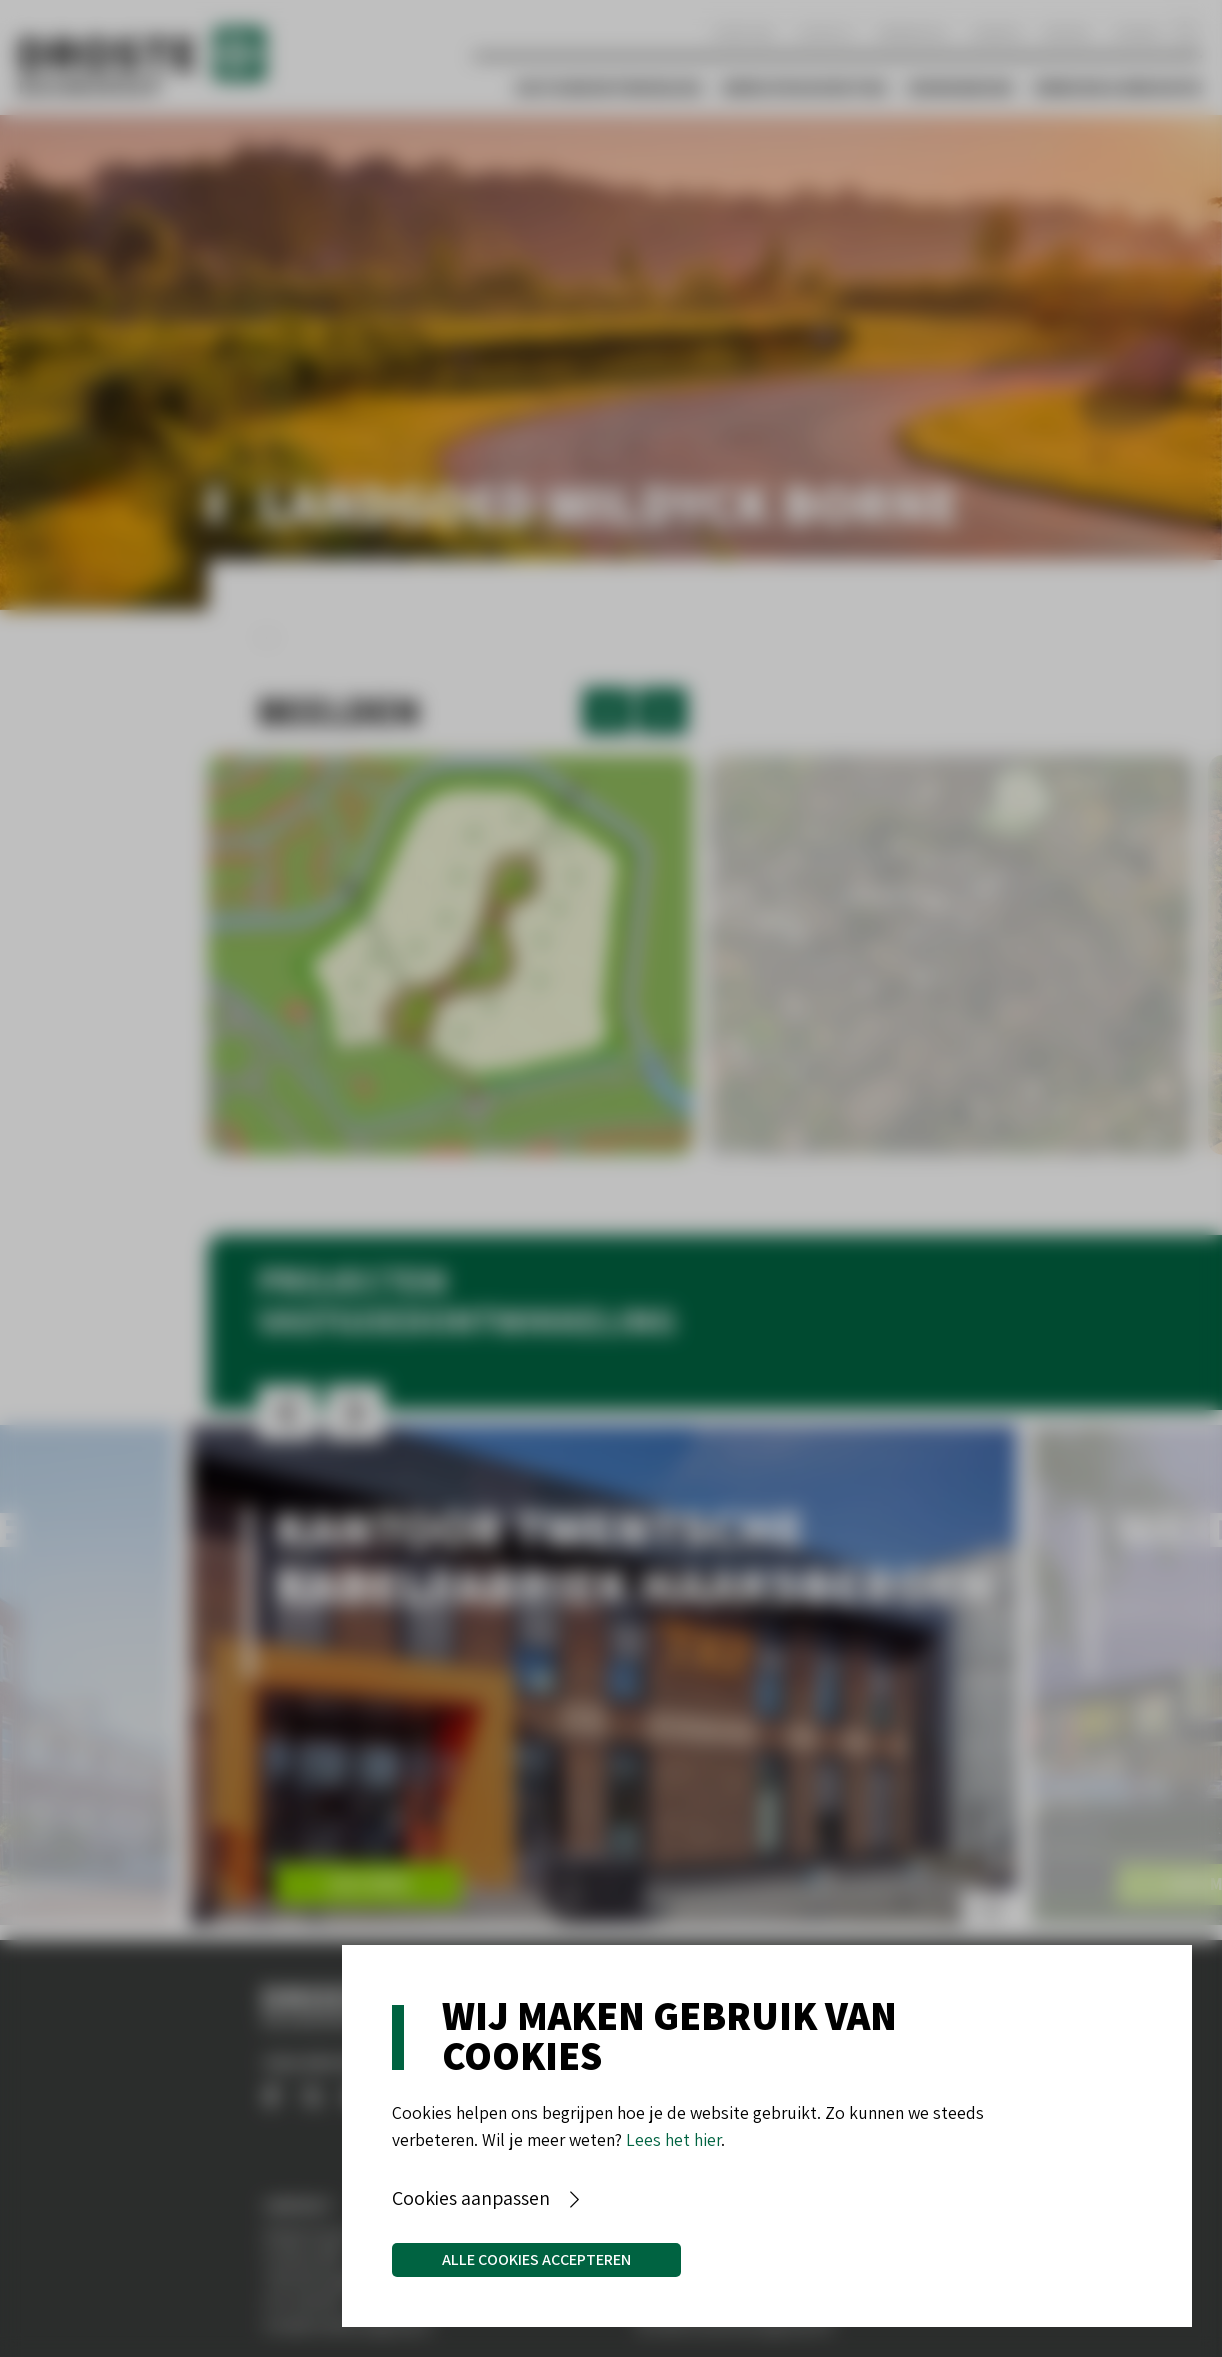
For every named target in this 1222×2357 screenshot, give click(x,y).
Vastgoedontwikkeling (609, 87)
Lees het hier (673, 2139)
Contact (826, 32)
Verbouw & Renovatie (1117, 87)
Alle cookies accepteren (536, 2259)
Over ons (743, 32)
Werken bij (913, 32)
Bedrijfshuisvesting (805, 87)
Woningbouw (960, 87)
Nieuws (1067, 32)
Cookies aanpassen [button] (471, 2198)
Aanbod (996, 32)
